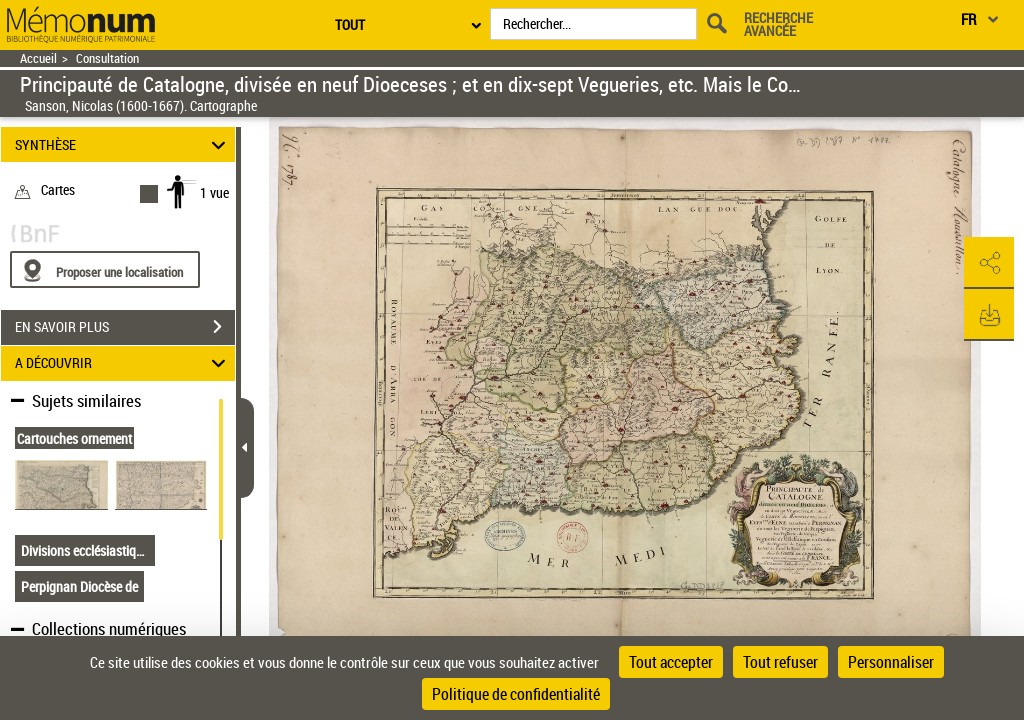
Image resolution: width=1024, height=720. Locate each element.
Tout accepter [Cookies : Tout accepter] (671, 662)
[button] (989, 263)
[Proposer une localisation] (105, 269)
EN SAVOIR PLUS (125, 327)
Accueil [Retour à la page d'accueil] (38, 58)
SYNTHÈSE (123, 144)
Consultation (107, 58)
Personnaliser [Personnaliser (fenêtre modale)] (891, 662)
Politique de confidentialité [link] (516, 694)
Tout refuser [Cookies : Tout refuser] (780, 662)
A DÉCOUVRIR (123, 363)
